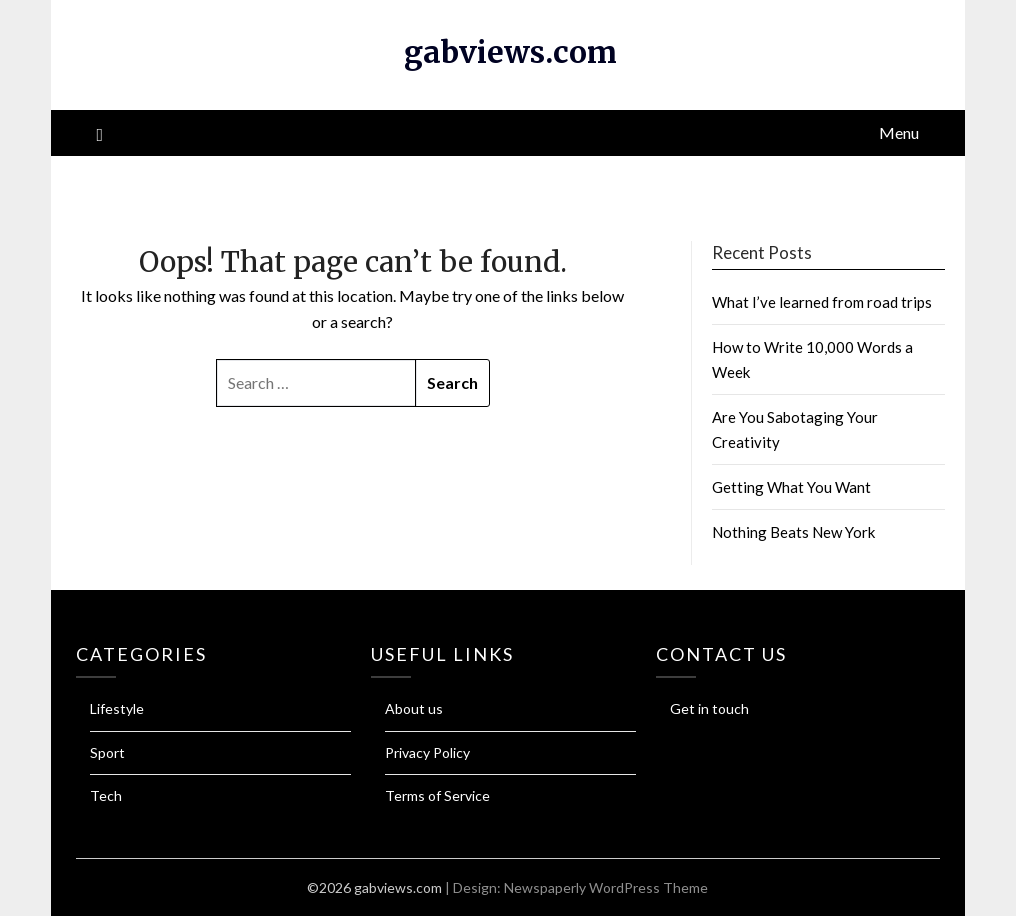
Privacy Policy (427, 752)
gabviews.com (510, 52)
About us (414, 708)
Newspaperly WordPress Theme (606, 887)
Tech (106, 795)
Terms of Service (437, 795)
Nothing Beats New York (793, 532)
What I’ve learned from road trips (822, 302)
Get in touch (709, 708)
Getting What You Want (791, 487)
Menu (899, 132)
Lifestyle (117, 708)
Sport (107, 752)
